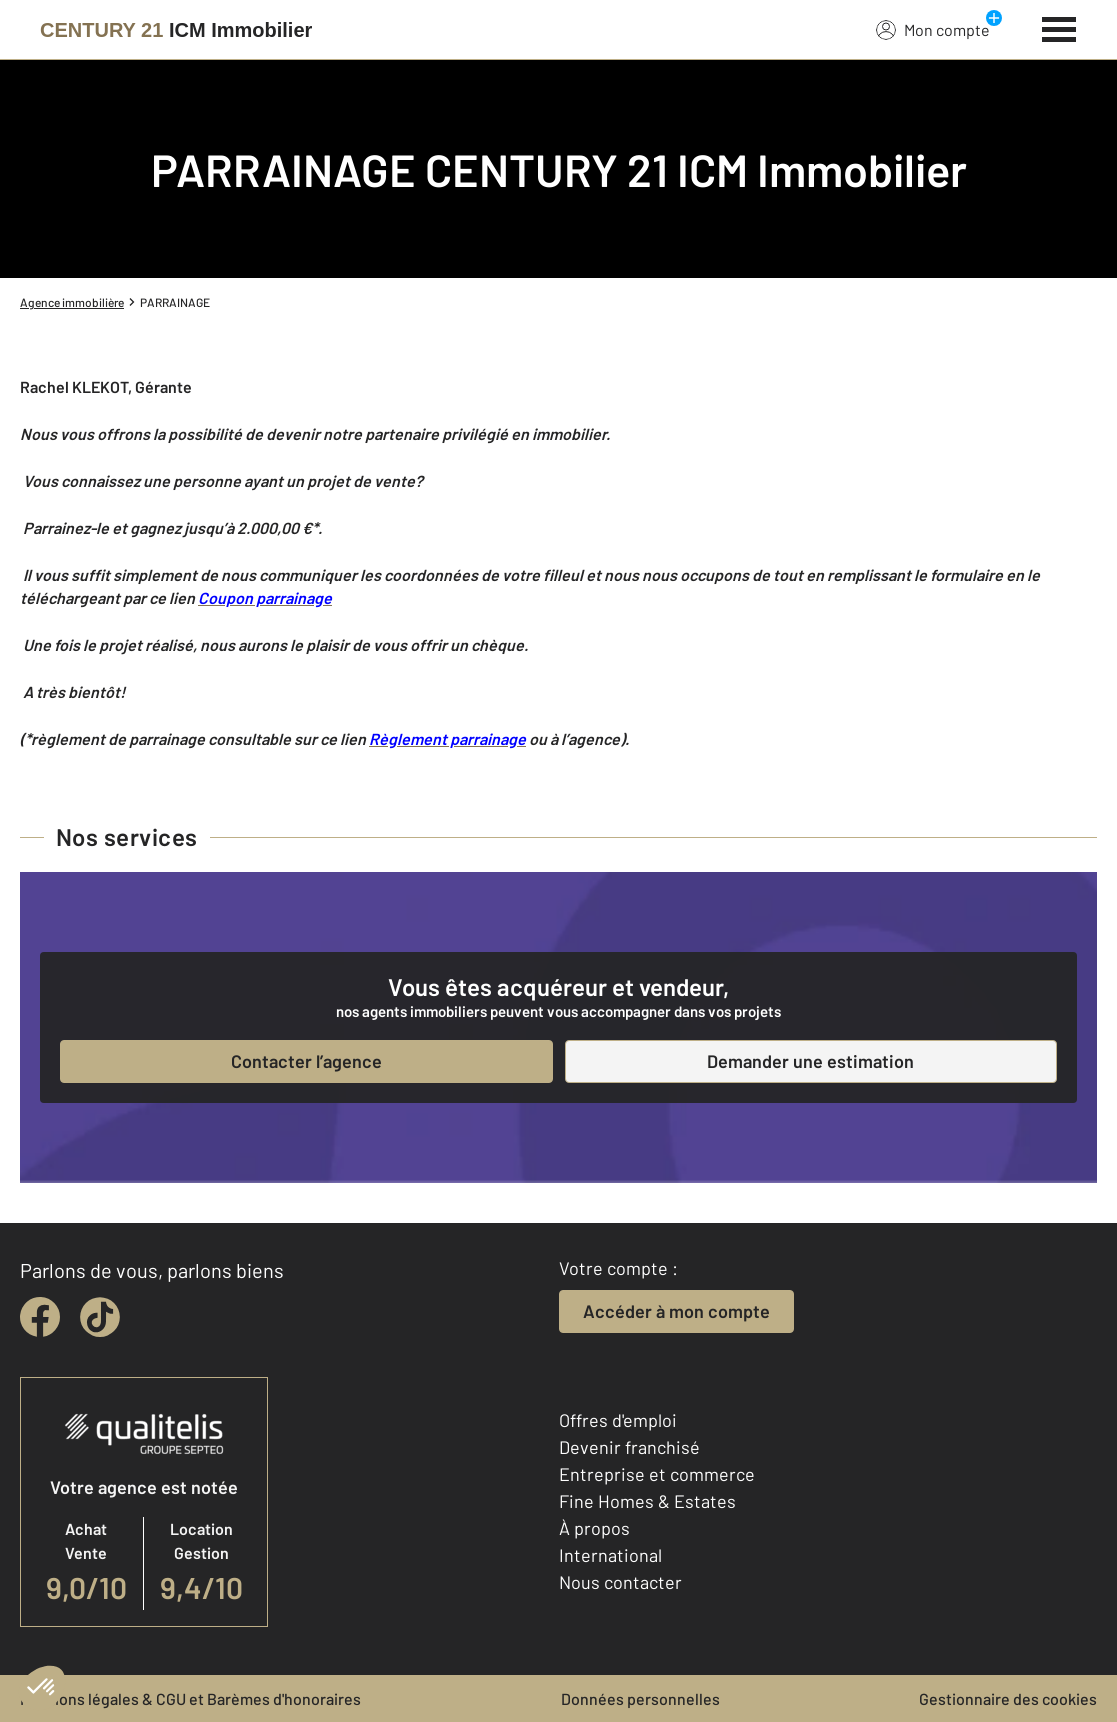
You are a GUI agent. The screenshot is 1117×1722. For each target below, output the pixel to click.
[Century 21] (176, 30)
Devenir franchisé (629, 1447)
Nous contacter (620, 1582)
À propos (594, 1528)
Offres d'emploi (618, 1420)
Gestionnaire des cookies (1008, 1698)
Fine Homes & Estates (647, 1501)
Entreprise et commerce (657, 1474)
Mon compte (933, 29)
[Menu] (1059, 27)
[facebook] (40, 1317)
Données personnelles (640, 1698)
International (610, 1555)
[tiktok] (100, 1317)
